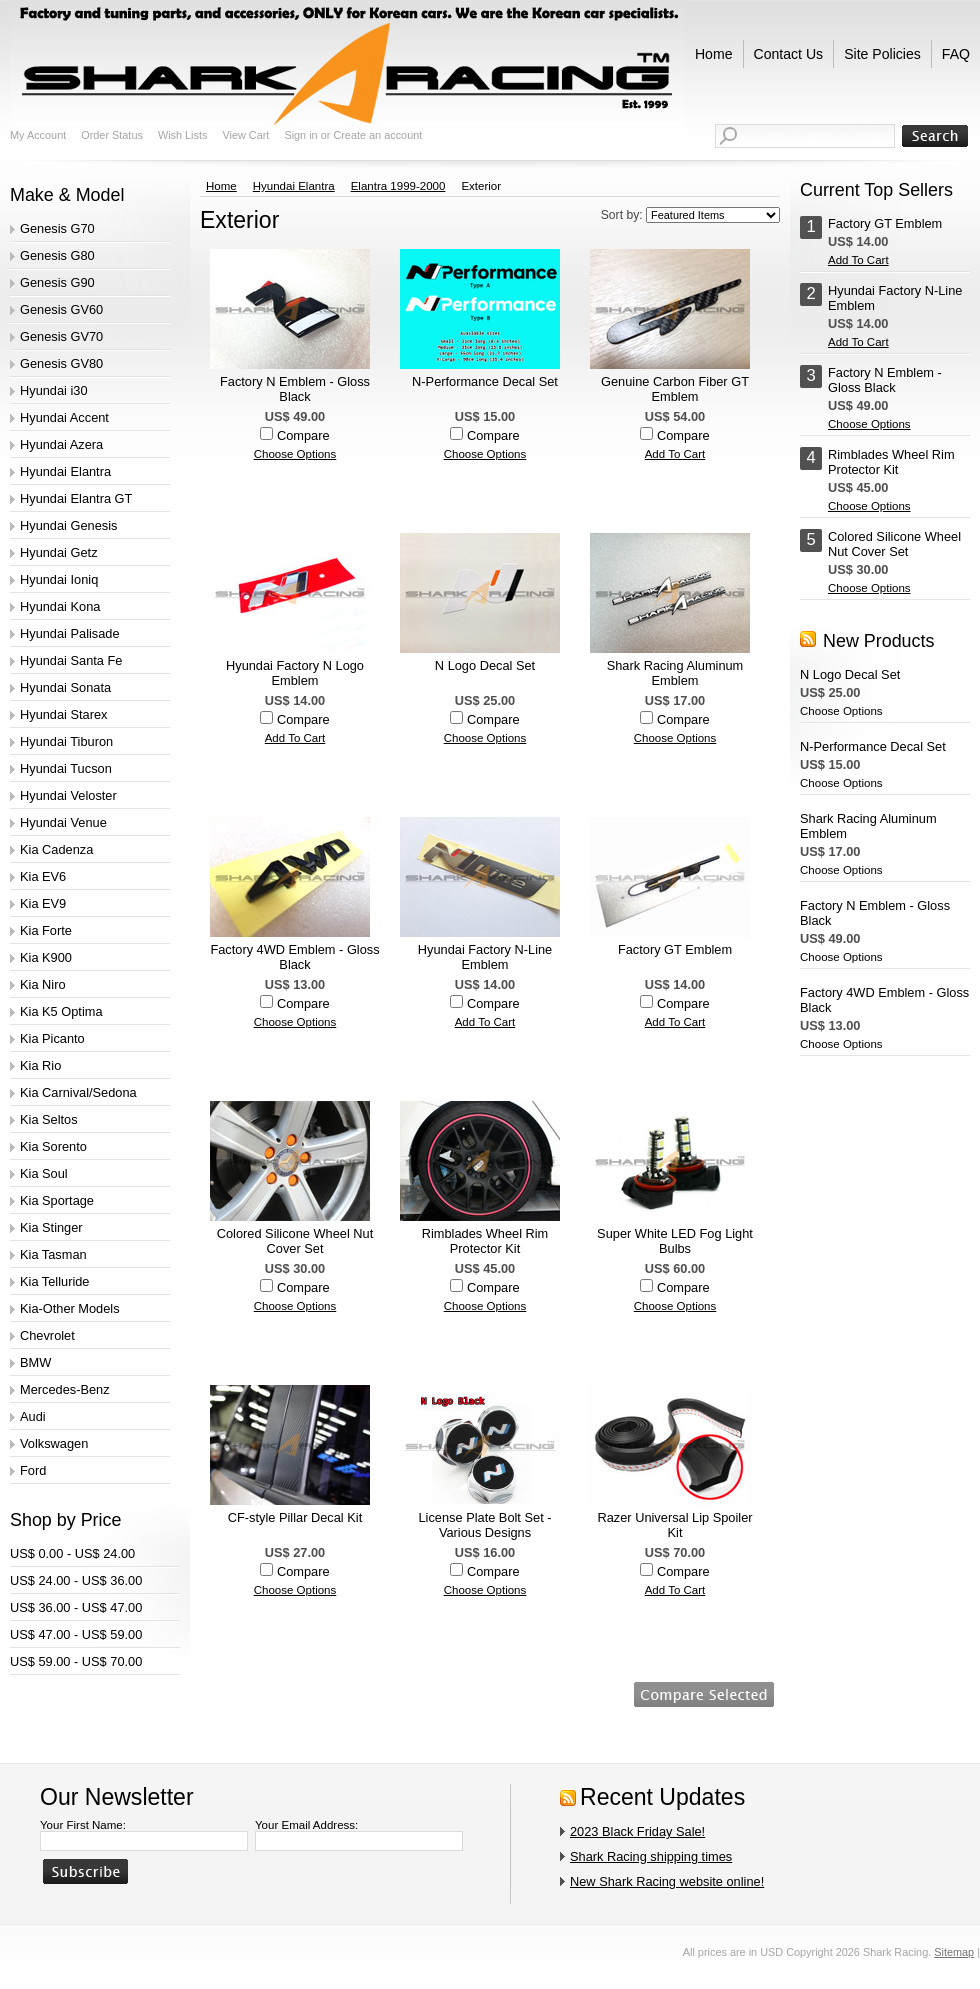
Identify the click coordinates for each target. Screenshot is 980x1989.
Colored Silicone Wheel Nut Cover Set (295, 1241)
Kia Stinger (51, 1227)
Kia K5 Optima (61, 1011)
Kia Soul (44, 1173)
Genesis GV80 (61, 363)
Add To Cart (675, 454)
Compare (303, 435)
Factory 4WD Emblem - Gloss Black (294, 957)
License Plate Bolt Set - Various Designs (484, 1525)
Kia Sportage (57, 1200)
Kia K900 (46, 957)
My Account (38, 135)
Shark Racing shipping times (651, 1856)
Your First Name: (83, 1825)
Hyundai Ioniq (59, 579)
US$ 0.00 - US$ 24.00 (72, 1553)
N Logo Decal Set (485, 665)
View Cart (245, 135)
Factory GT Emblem (675, 949)
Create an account (377, 135)
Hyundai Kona (60, 606)
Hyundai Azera (61, 444)
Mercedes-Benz (65, 1389)
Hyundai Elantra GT (76, 498)
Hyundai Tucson (66, 768)
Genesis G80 (57, 255)
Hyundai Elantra (65, 471)
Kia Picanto (52, 1038)
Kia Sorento (53, 1146)
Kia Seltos (49, 1119)
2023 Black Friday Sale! (637, 1831)
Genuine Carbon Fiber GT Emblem (675, 389)
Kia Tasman (53, 1254)
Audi (33, 1416)
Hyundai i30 (54, 390)
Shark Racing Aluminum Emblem (675, 673)
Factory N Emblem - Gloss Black (295, 389)
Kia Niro (43, 984)
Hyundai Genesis (68, 525)
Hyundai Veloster (68, 795)
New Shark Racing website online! (667, 1881)
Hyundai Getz (59, 552)
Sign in (300, 135)
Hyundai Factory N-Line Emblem (485, 957)
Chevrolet (47, 1335)
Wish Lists (183, 135)
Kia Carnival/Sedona (78, 1092)
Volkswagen (54, 1443)
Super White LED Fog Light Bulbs (675, 1241)
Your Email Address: (306, 1825)
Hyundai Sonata (65, 687)
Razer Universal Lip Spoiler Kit (674, 1525)
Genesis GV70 (61, 336)
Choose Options (295, 454)
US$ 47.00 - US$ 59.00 (76, 1634)
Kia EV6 (43, 876)
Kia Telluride (54, 1281)
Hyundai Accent (64, 417)
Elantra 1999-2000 (398, 186)
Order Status (112, 135)
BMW (35, 1362)
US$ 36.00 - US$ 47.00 (76, 1607)
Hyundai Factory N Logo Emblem (295, 673)
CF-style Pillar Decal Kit (295, 1517)
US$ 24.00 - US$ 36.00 (76, 1580)
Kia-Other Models (70, 1308)
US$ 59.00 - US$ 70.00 (76, 1661)
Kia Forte (46, 930)
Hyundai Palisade (70, 633)
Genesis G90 (57, 282)
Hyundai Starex (64, 714)
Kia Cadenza (56, 849)
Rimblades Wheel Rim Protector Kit (485, 1241)
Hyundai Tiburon (66, 741)
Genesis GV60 (61, 309)
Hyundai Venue (63, 822)
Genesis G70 (57, 228)
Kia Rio (40, 1065)
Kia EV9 (43, 903)
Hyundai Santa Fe (71, 660)
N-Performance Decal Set (485, 381)
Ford (33, 1470)
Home (221, 186)
